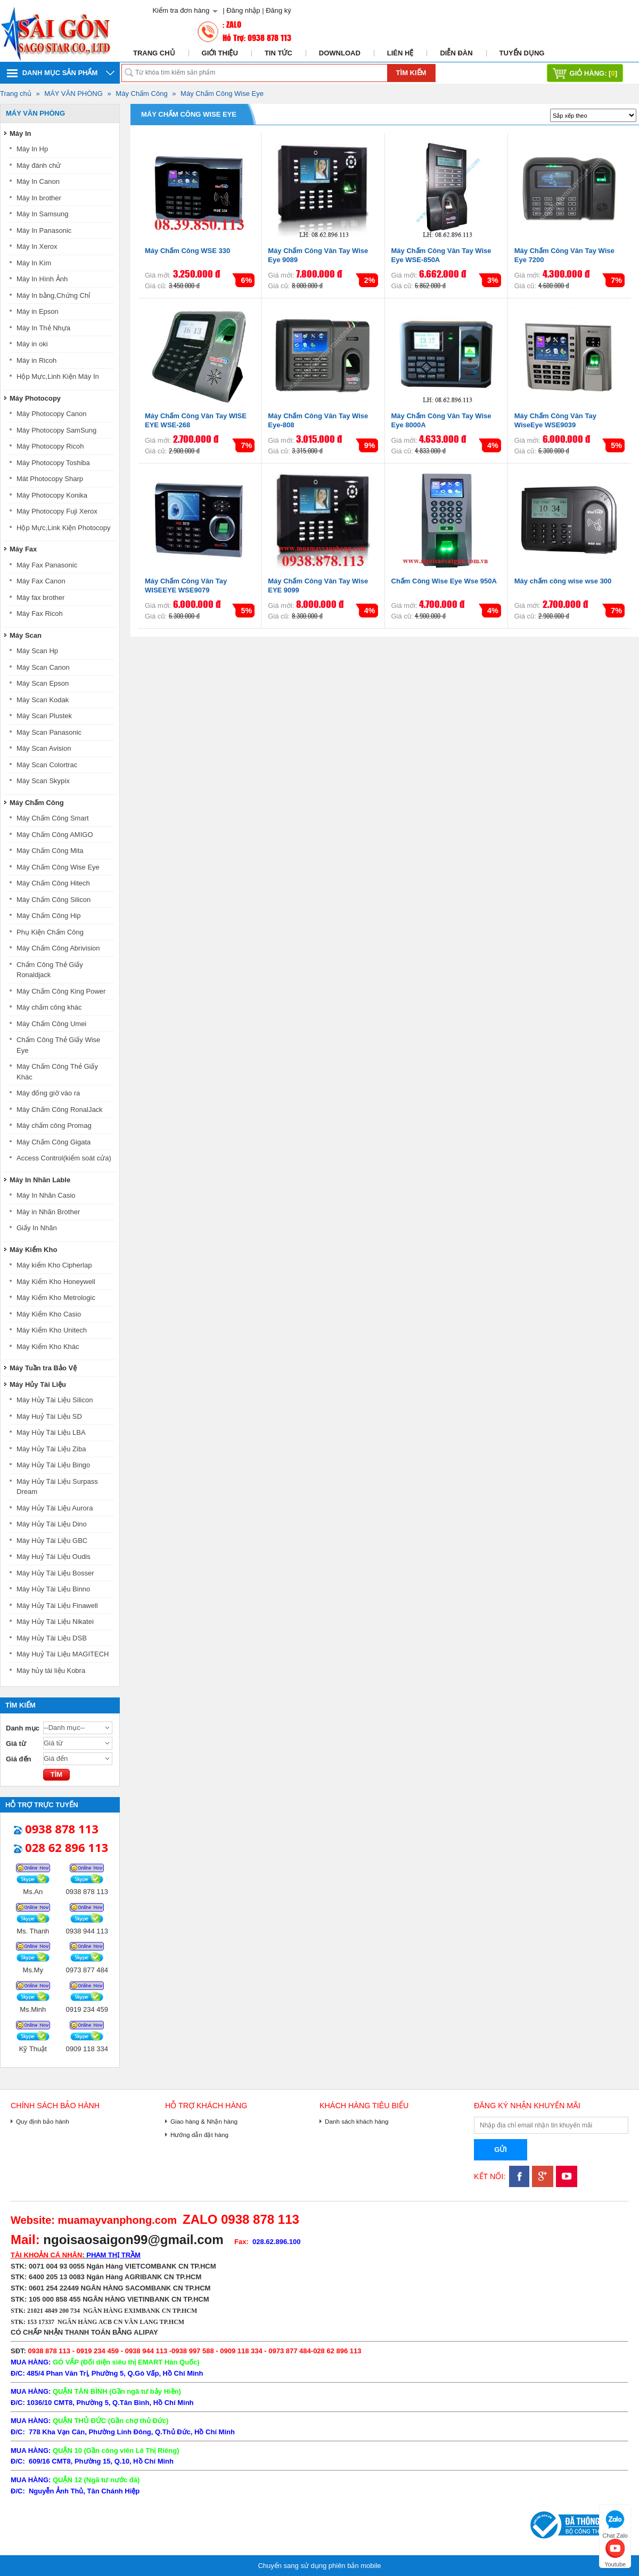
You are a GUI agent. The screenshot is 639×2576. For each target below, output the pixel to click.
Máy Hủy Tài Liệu (38, 1384)
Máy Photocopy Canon (52, 414)
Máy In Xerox (37, 246)
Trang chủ (154, 53)
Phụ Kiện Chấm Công (50, 932)
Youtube (615, 2552)
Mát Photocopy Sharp (50, 479)
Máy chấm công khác (49, 1007)
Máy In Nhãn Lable (40, 1180)
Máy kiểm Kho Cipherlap (54, 1265)
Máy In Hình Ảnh (42, 279)
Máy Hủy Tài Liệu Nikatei (55, 1622)
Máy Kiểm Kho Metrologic (56, 1298)
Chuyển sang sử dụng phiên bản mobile (319, 2566)
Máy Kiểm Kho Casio (49, 1314)
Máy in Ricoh (36, 360)
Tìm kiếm (411, 73)
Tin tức (278, 53)
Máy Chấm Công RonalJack (60, 1110)
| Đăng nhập (241, 10)
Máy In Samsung (43, 214)
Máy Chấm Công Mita (50, 851)
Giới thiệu (220, 53)
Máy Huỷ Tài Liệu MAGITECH (63, 1654)
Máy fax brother (40, 598)
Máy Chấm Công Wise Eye (222, 93)
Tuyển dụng (522, 53)
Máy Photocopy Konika (52, 495)
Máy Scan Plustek (44, 716)
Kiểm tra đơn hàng (180, 10)
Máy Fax (23, 549)
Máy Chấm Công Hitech (53, 883)
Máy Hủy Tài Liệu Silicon (55, 1400)
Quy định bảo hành (42, 2121)
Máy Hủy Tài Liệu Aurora (55, 1508)
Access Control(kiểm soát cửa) (64, 1158)
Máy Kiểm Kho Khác (48, 1347)
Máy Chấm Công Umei (51, 1024)
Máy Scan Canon (43, 667)
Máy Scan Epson (43, 683)
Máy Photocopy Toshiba (53, 463)
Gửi (500, 2150)
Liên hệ (400, 53)
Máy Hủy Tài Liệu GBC (52, 1541)
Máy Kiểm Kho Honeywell (56, 1282)
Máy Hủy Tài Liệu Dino (52, 1524)
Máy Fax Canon (41, 581)
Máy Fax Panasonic (47, 565)
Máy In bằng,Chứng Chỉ (53, 295)
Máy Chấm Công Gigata (54, 1142)
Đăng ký (278, 10)
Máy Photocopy (35, 398)
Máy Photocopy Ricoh (50, 446)
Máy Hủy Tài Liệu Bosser (55, 1573)
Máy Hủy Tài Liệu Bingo (53, 1465)
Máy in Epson (38, 311)
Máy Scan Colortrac (47, 765)
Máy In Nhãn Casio (46, 1195)
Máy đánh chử (39, 165)
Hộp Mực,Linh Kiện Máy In (58, 376)
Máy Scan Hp (37, 651)
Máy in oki (32, 344)
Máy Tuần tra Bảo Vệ (43, 1368)
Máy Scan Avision (44, 748)
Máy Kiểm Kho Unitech (52, 1330)
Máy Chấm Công (141, 93)
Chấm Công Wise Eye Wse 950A (444, 581)
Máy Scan (26, 635)
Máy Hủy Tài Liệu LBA (51, 1432)
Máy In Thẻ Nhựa (43, 328)
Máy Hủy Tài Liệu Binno (53, 1589)
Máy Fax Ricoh (40, 613)
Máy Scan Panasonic (49, 732)
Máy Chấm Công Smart (53, 818)
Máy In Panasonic (44, 230)
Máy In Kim (34, 263)
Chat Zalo (615, 2523)
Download (340, 53)
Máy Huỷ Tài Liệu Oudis (54, 1557)
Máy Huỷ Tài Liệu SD (49, 1416)
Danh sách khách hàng (357, 2121)
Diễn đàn (456, 53)
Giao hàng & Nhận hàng (203, 2121)
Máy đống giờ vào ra (48, 1093)
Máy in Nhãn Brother (48, 1212)
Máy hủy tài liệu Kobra (51, 1671)
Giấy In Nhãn (37, 1228)
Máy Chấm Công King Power (61, 991)
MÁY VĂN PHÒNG (73, 93)
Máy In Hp (32, 149)
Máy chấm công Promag (54, 1125)
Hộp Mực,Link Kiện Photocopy (63, 528)
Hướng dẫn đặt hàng (199, 2134)
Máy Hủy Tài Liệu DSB (52, 1638)
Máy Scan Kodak (43, 700)
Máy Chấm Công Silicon (54, 900)
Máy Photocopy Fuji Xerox (57, 511)
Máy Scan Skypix (43, 781)
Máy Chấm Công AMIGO (55, 835)
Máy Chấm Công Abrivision (58, 948)
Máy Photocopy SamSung (56, 430)
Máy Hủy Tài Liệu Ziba (51, 1449)
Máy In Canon (38, 181)
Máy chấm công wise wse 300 (563, 581)
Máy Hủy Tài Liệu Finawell (57, 1606)
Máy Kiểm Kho (33, 1250)
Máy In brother (39, 198)
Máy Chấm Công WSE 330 (187, 251)
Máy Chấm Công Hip (48, 916)
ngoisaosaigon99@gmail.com (133, 2239)
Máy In (20, 133)
